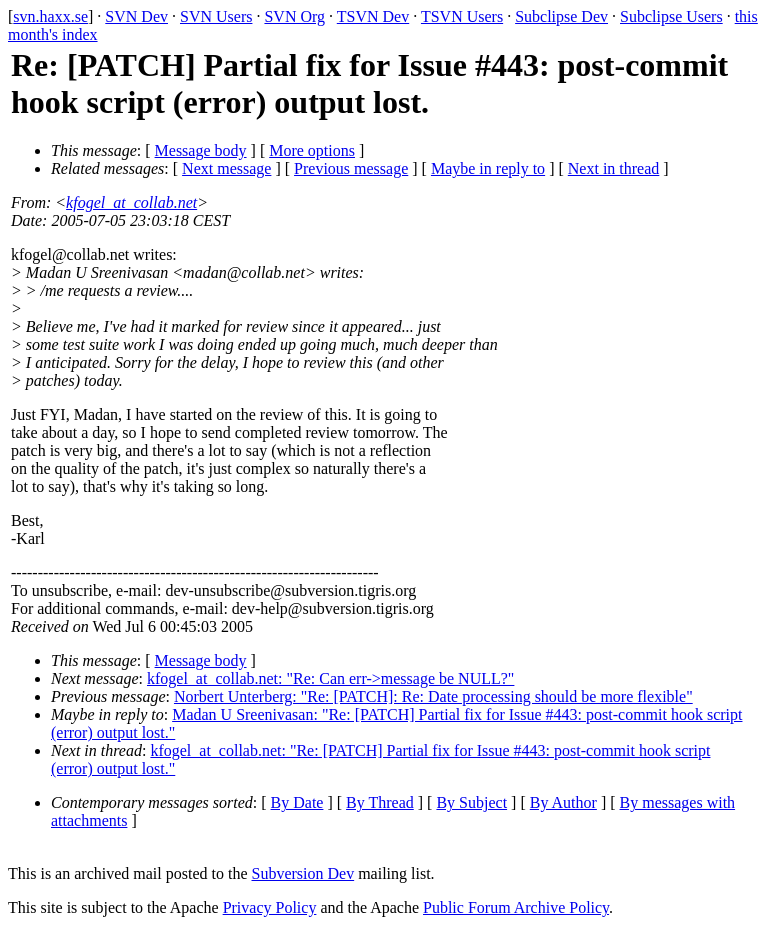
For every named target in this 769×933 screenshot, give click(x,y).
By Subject (471, 802)
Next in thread (614, 168)
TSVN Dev (373, 16)
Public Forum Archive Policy (516, 907)
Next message (226, 168)
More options (312, 150)
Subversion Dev (303, 873)
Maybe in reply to (488, 168)
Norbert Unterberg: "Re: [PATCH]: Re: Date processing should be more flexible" (433, 696)
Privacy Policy (270, 907)
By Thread (380, 802)
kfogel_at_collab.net (131, 202)
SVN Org (294, 16)
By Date (297, 802)
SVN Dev (136, 16)
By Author (563, 802)
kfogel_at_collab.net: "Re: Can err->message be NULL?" (330, 678)
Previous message (351, 168)
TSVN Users (462, 16)
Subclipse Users (671, 16)
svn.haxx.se (50, 16)
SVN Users (216, 16)
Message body (201, 150)
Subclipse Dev (561, 16)
